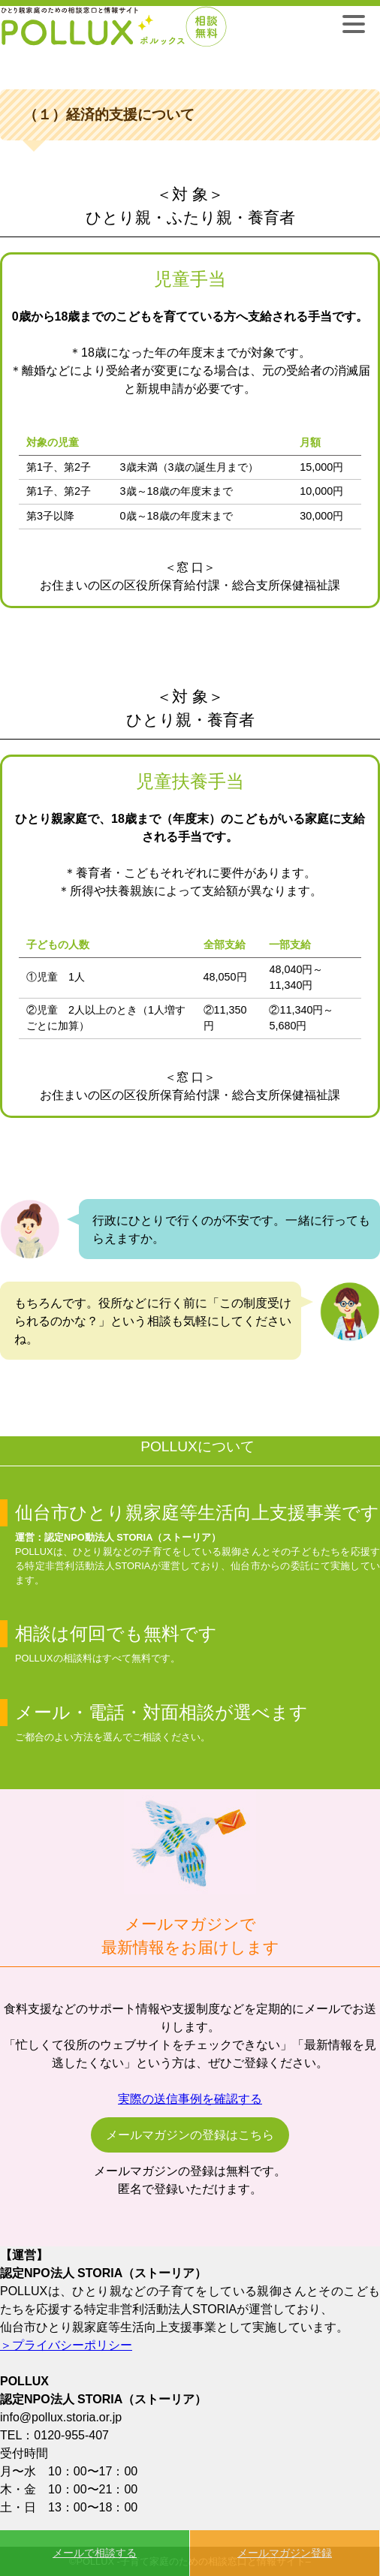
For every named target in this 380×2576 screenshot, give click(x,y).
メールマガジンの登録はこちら (190, 2135)
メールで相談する (95, 2553)
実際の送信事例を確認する (190, 2098)
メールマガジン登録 (284, 2553)
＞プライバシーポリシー (66, 2345)
